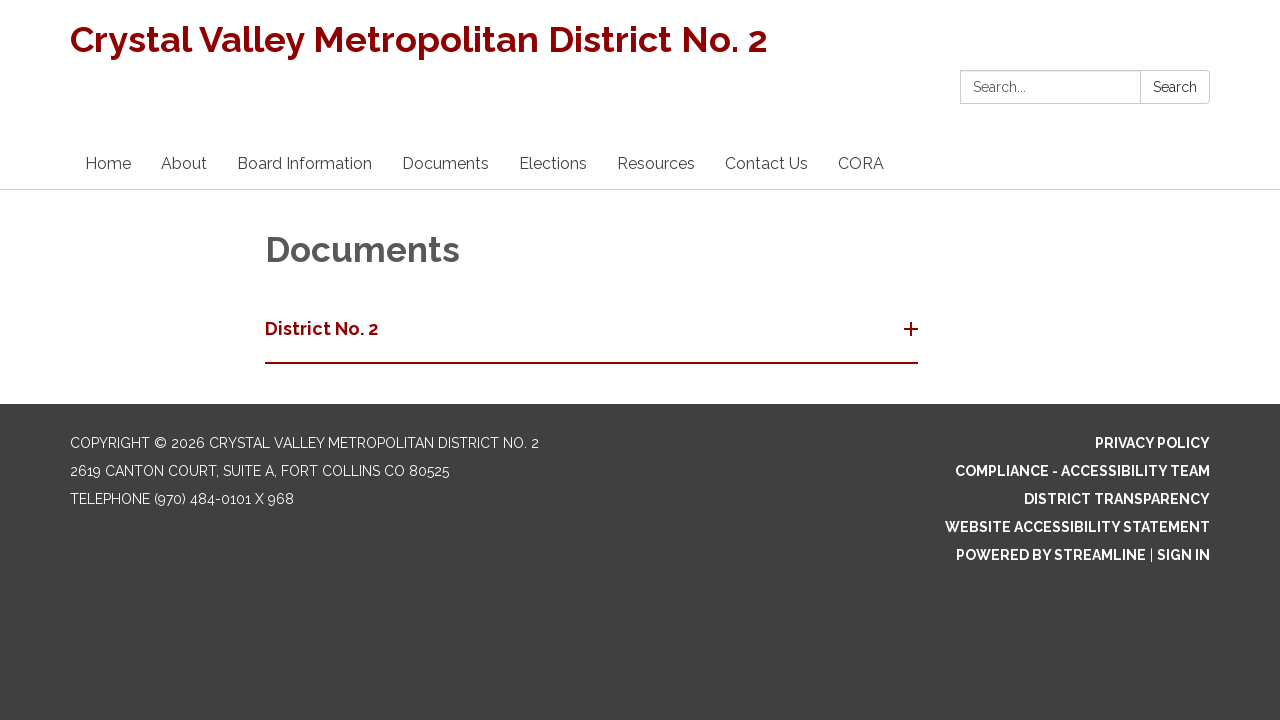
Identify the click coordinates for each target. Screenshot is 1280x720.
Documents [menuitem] (445, 163)
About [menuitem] (184, 163)
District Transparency (1117, 499)
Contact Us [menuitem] (766, 163)
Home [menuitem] (108, 163)
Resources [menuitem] (656, 163)
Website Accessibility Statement (1077, 527)
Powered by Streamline (1051, 555)
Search (1175, 87)
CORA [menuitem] (861, 163)
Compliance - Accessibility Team (1082, 471)
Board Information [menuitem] (304, 163)
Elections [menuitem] (553, 163)
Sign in (1183, 555)
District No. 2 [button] (323, 328)
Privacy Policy (1152, 443)
